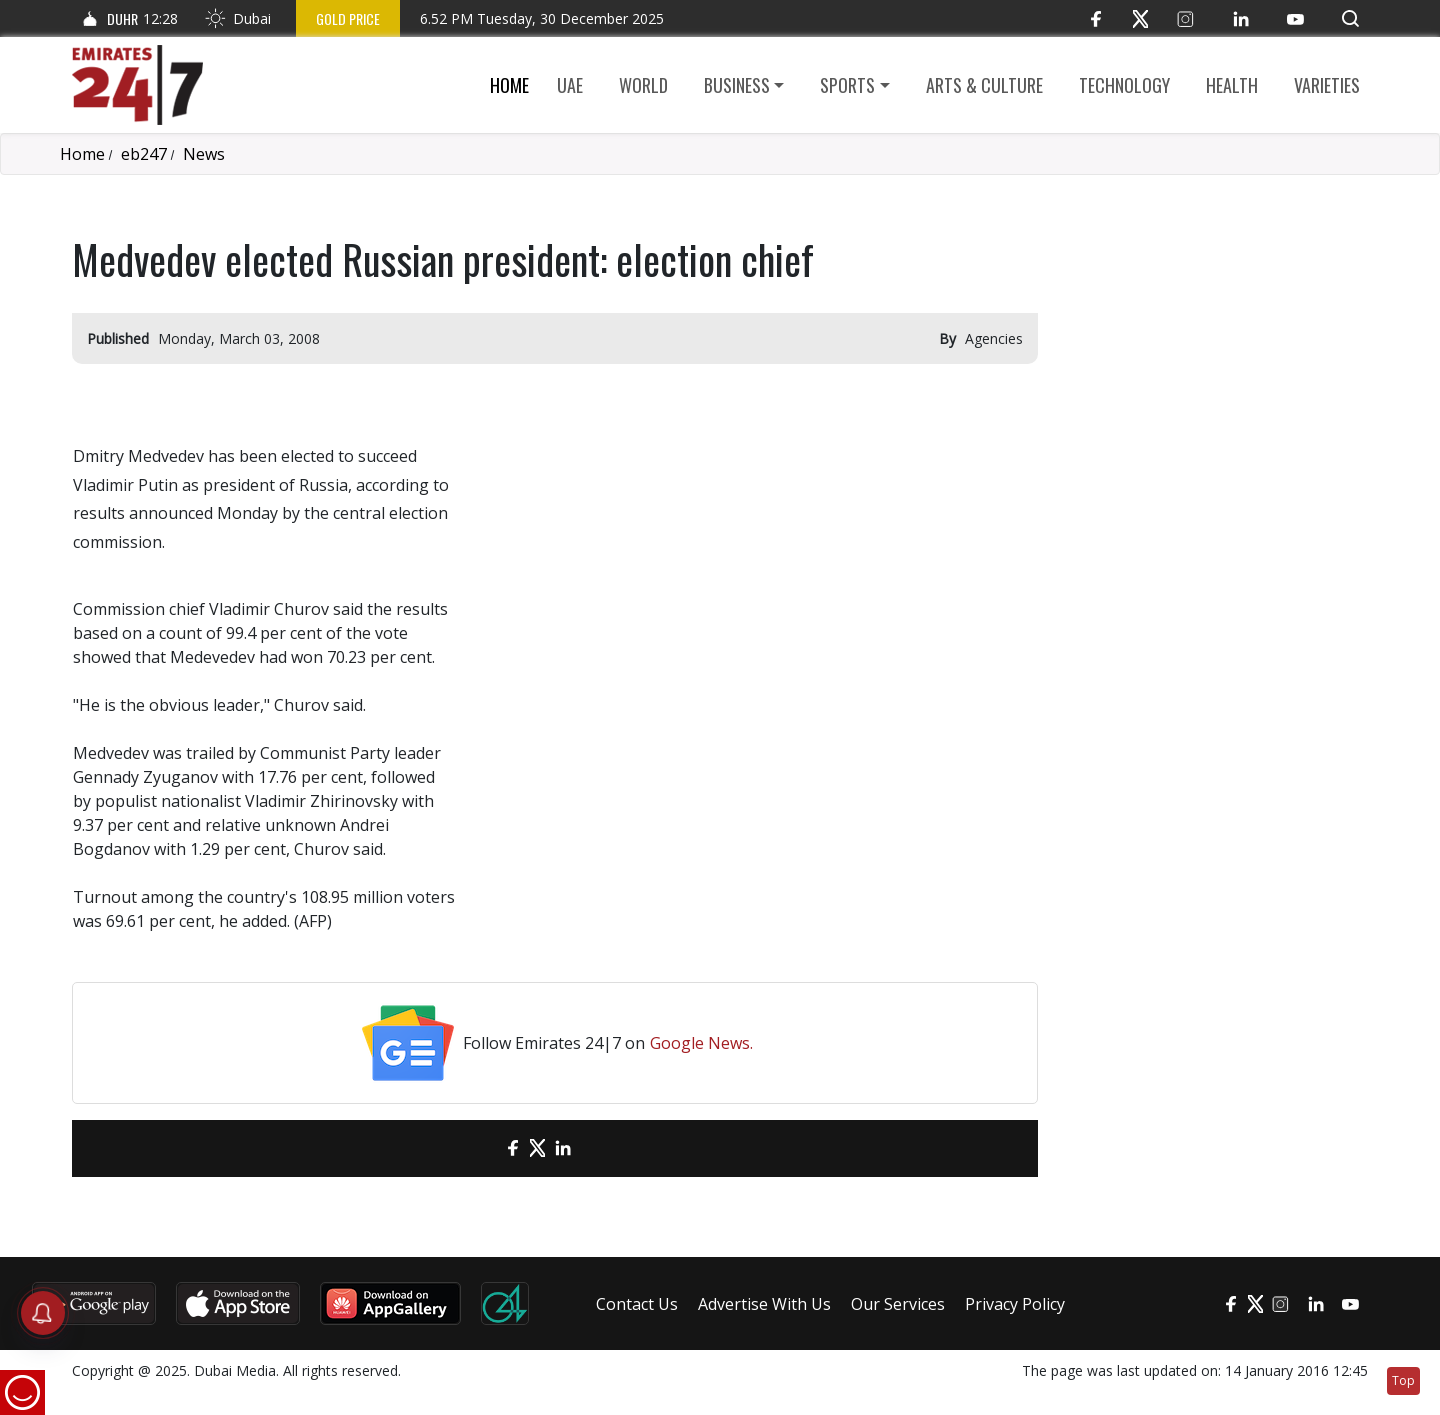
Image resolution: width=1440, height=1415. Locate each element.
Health (1232, 85)
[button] (1350, 18)
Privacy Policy (1015, 1304)
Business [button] (737, 85)
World (643, 85)
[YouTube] (1295, 18)
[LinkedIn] (1240, 18)
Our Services (898, 1304)
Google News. (701, 1043)
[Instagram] (1185, 18)
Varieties (1327, 85)
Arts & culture (984, 85)
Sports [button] (847, 85)
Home (509, 85)
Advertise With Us (764, 1304)
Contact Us (637, 1304)
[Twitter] (1140, 18)
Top (1403, 1380)
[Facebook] (1095, 18)
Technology (1124, 85)
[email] (477, 1148)
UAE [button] (570, 85)
